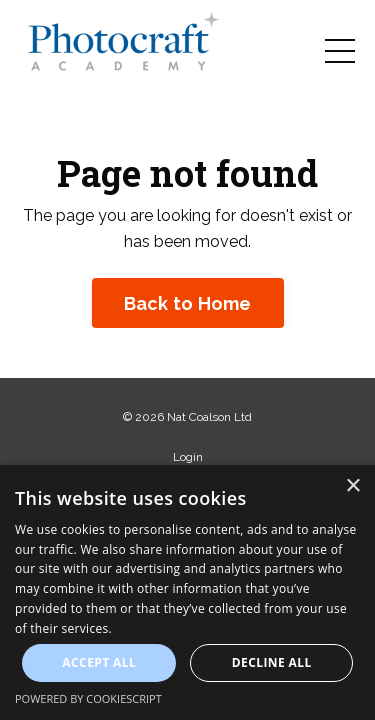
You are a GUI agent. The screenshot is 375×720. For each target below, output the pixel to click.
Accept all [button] (99, 662)
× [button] (352, 486)
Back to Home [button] (188, 303)
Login (188, 457)
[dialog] (187, 592)
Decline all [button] (272, 662)
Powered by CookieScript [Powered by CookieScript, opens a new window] (88, 698)
